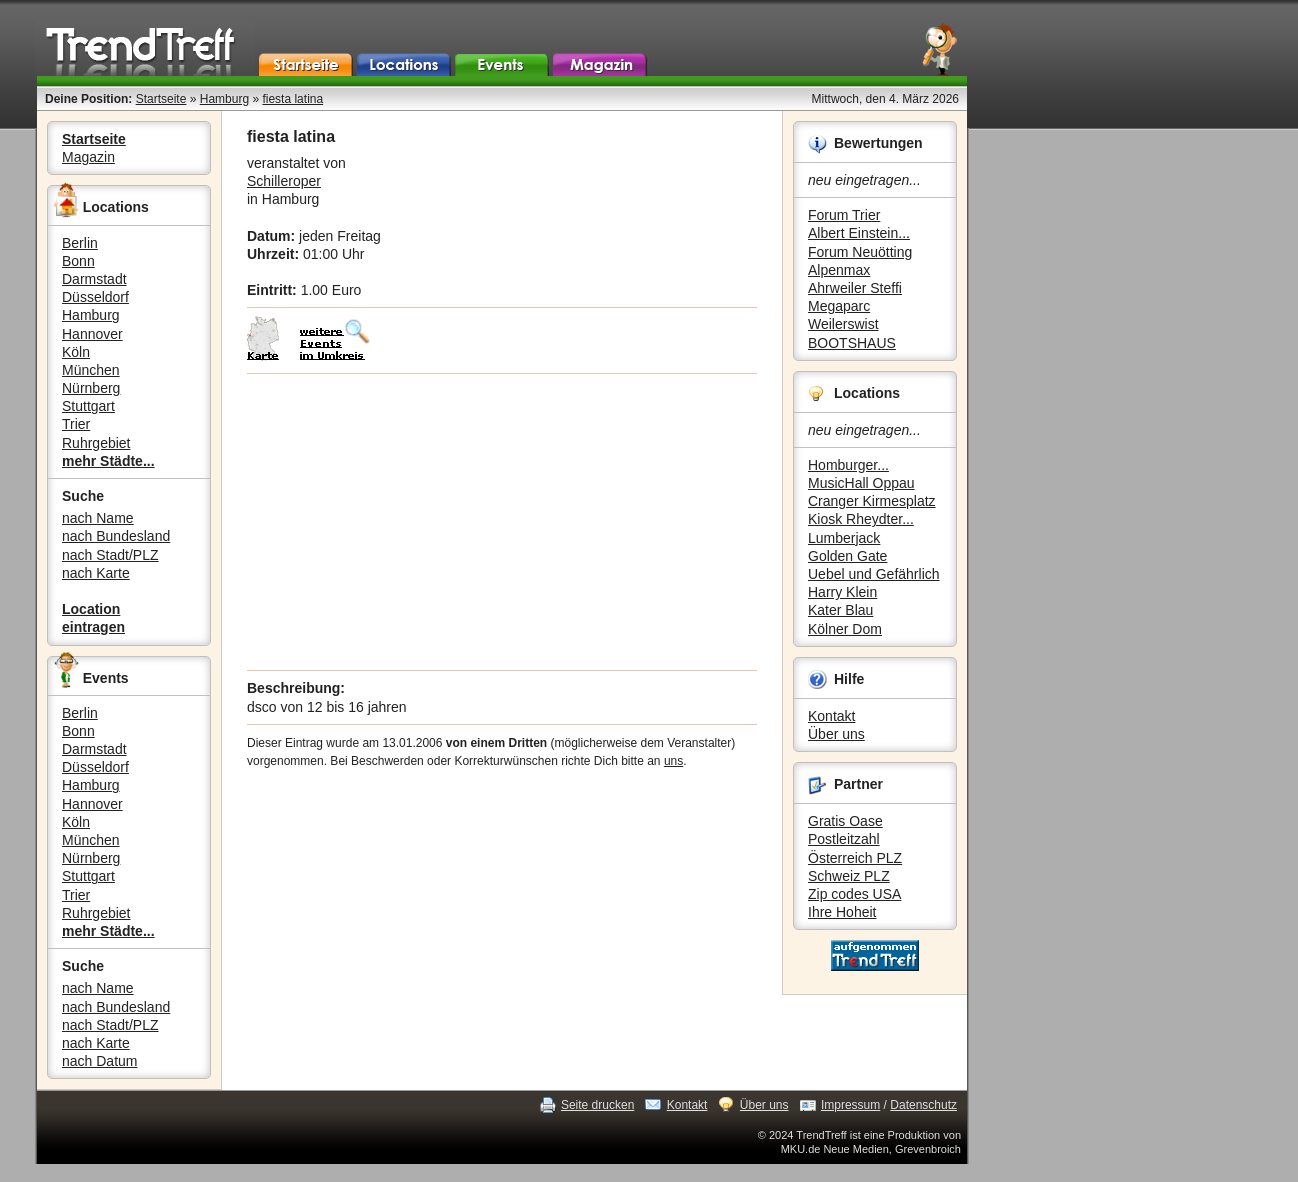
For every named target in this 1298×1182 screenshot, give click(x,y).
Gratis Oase (845, 821)
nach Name (98, 518)
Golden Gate (847, 556)
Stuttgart (88, 406)
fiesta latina (292, 99)
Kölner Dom (845, 629)
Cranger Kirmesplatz (872, 501)
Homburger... (848, 465)
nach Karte (96, 573)
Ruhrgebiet (96, 443)
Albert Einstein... (859, 233)
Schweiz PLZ (849, 876)
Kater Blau (840, 610)
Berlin (80, 243)
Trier (76, 424)
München (91, 370)
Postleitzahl (844, 839)
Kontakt (831, 716)
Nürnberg (91, 388)
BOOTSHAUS (852, 343)
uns (673, 761)
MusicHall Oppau (861, 483)
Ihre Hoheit (842, 912)
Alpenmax (839, 270)
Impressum (850, 1105)
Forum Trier (844, 215)
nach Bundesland (116, 536)
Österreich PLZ (855, 858)
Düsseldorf (95, 297)
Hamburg (224, 99)
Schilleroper (284, 181)
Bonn (78, 261)
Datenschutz (923, 1105)
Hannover (92, 334)
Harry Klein (842, 592)
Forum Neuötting (860, 252)
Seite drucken (597, 1105)
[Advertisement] (502, 522)
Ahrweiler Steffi (855, 288)
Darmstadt (94, 279)
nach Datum (99, 1061)
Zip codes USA (854, 894)
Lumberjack (844, 538)
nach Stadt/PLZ (110, 555)
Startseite (161, 99)
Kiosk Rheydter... (861, 519)
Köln (76, 352)
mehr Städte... (108, 461)
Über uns (836, 734)
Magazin (88, 157)
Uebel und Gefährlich (874, 574)
